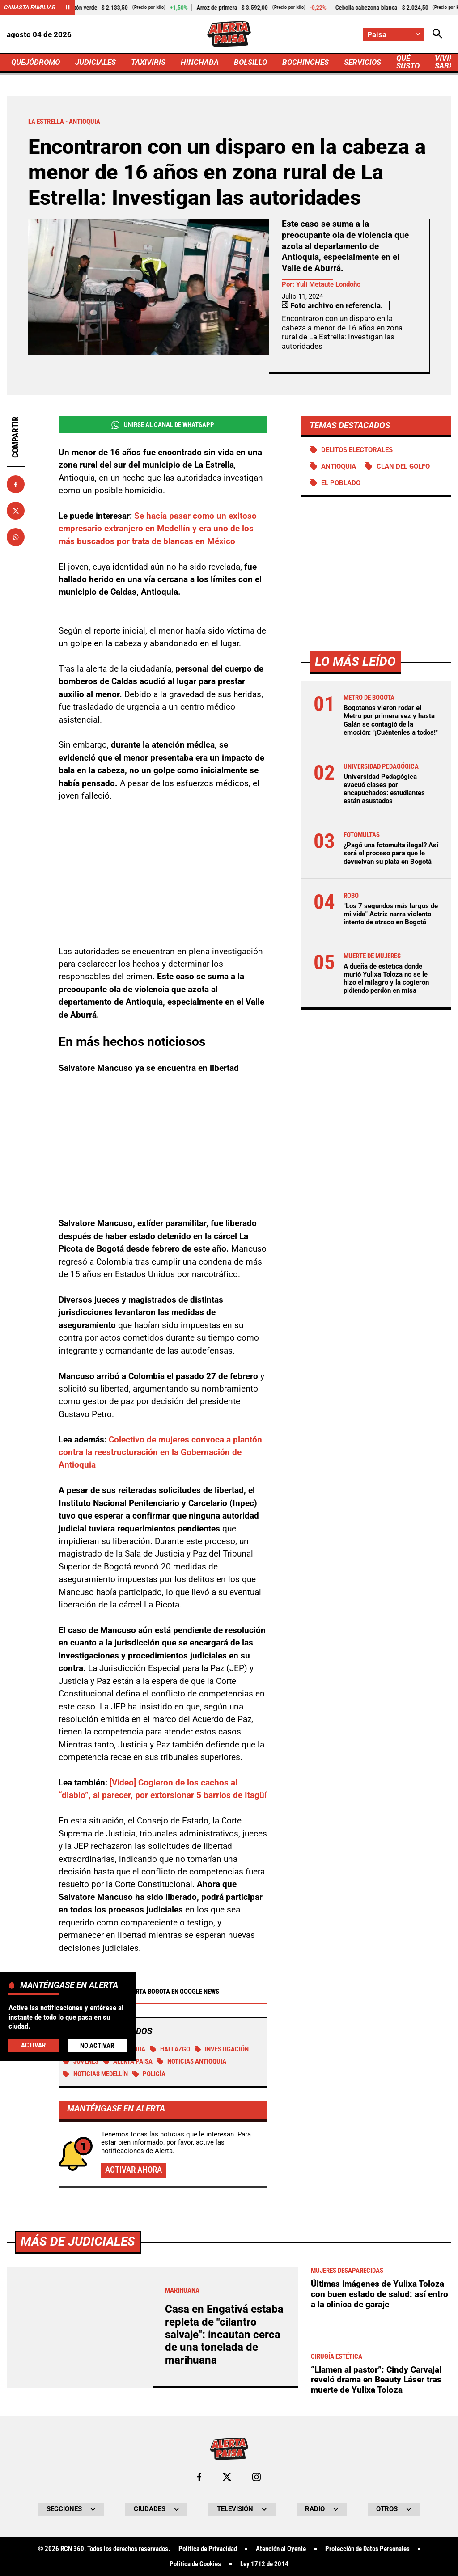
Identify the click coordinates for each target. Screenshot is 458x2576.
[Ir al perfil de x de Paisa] (227, 2477)
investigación (222, 2049)
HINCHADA (200, 62)
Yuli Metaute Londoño (328, 284)
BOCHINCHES (305, 62)
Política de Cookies (195, 2564)
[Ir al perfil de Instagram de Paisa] (256, 2477)
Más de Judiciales (78, 2241)
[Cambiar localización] (393, 34)
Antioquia (338, 466)
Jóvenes (80, 2061)
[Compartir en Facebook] (16, 484)
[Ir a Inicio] (228, 34)
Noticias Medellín (95, 2074)
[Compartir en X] (16, 511)
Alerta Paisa (128, 2061)
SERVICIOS (362, 62)
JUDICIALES (95, 62)
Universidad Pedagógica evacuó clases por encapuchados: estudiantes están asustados (384, 789)
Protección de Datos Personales (367, 2549)
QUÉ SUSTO (408, 62)
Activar (33, 2045)
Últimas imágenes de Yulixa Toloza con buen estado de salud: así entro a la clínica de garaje (379, 2294)
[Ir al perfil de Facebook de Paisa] (199, 2477)
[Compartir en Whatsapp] (16, 537)
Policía (149, 2074)
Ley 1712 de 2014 (264, 2564)
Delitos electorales (357, 450)
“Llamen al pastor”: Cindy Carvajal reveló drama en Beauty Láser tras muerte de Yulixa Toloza (376, 2380)
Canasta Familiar (29, 7)
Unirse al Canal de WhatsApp (162, 425)
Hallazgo (170, 2049)
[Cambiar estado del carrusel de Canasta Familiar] (67, 7)
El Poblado (340, 483)
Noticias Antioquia (192, 2061)
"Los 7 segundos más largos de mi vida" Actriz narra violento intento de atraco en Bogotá (391, 914)
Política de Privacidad (207, 2549)
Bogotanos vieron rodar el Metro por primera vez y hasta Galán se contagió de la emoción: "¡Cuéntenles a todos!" (391, 720)
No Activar (97, 2046)
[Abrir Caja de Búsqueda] (438, 34)
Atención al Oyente (281, 2549)
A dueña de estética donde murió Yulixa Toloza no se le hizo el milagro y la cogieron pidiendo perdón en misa (386, 978)
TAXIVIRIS (148, 62)
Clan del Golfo (403, 466)
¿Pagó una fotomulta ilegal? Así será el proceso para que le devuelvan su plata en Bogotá (391, 853)
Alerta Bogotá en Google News (162, 1991)
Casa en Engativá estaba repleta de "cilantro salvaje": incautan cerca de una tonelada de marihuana (224, 2334)
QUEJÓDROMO (35, 62)
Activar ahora (133, 2170)
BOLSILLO (250, 62)
